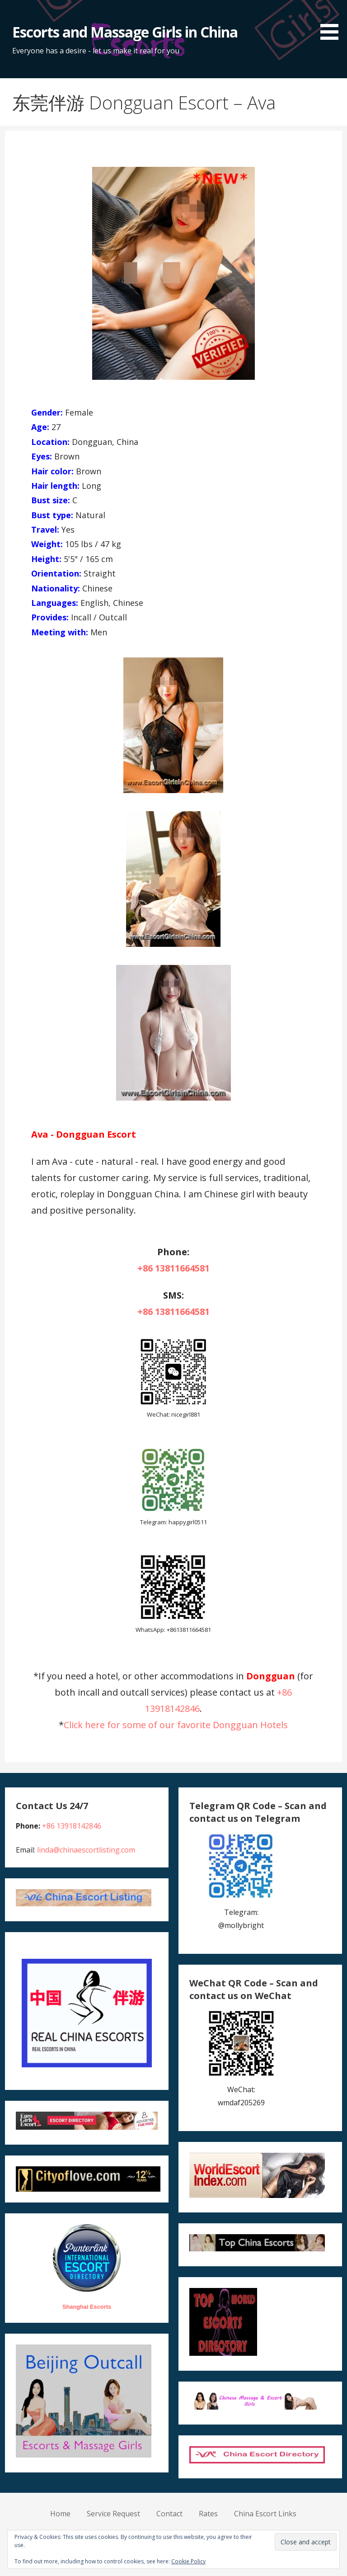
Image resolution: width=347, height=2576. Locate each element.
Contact (169, 2514)
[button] (332, 21)
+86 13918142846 (71, 1826)
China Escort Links (265, 2514)
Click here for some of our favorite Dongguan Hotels (176, 1725)
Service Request (113, 2514)
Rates (208, 2514)
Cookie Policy (188, 2561)
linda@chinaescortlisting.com (86, 1850)
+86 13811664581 (173, 1268)
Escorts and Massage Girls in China (125, 32)
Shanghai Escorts (86, 2306)
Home (60, 2514)
